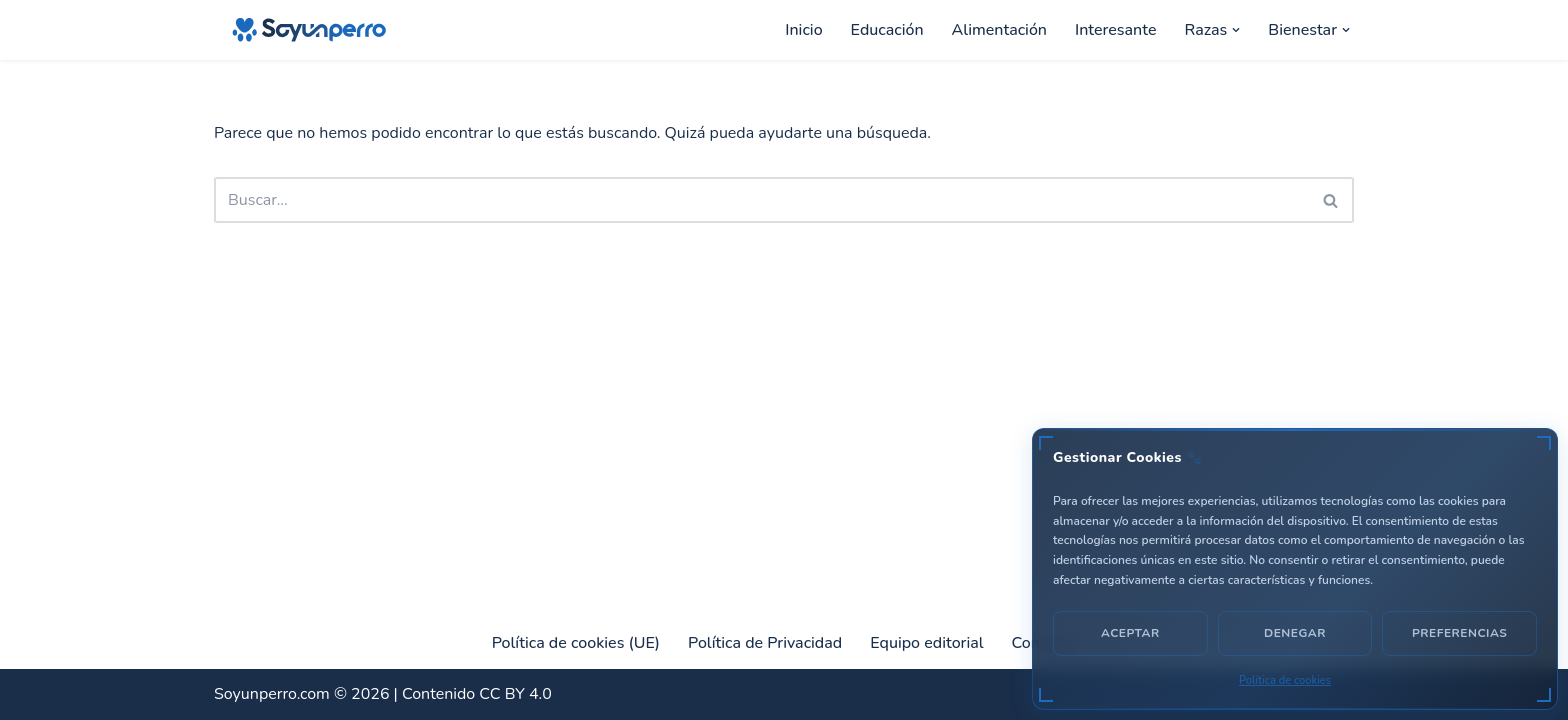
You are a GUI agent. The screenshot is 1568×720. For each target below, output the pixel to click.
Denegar (1295, 633)
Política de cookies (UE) (576, 643)
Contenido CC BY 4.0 (477, 694)
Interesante (1115, 30)
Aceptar (1130, 633)
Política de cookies (1285, 680)
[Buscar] (761, 200)
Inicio (803, 30)
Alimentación (999, 30)
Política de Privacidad (765, 643)
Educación (887, 30)
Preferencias (1459, 633)
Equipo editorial (926, 643)
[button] (1236, 30)
